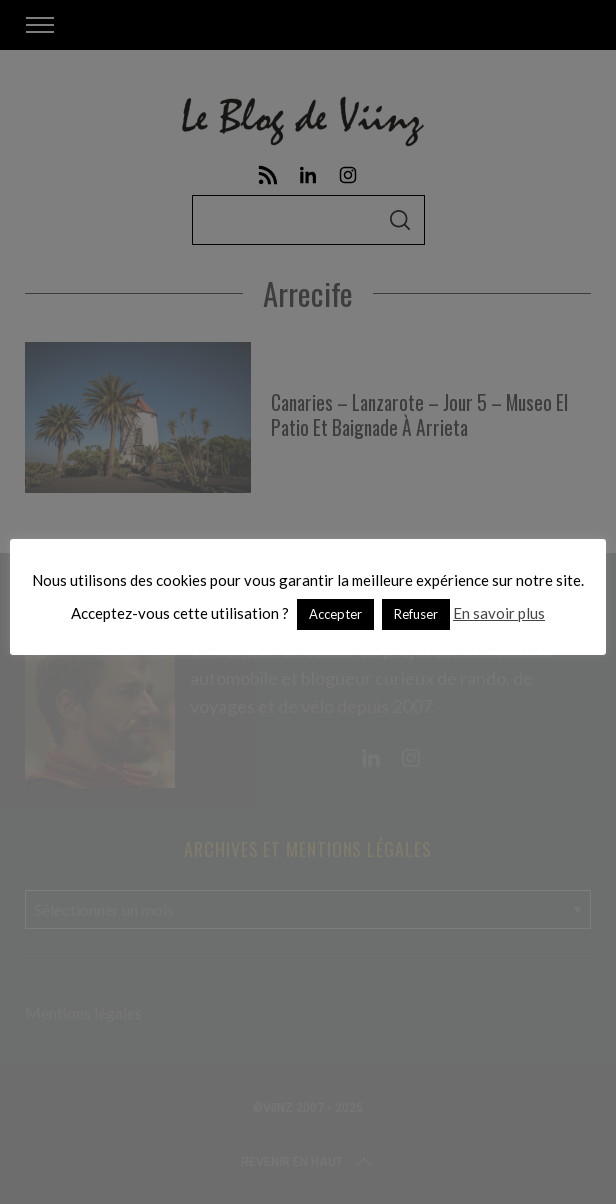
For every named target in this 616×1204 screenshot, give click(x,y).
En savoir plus (499, 613)
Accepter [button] (335, 614)
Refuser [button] (416, 614)
